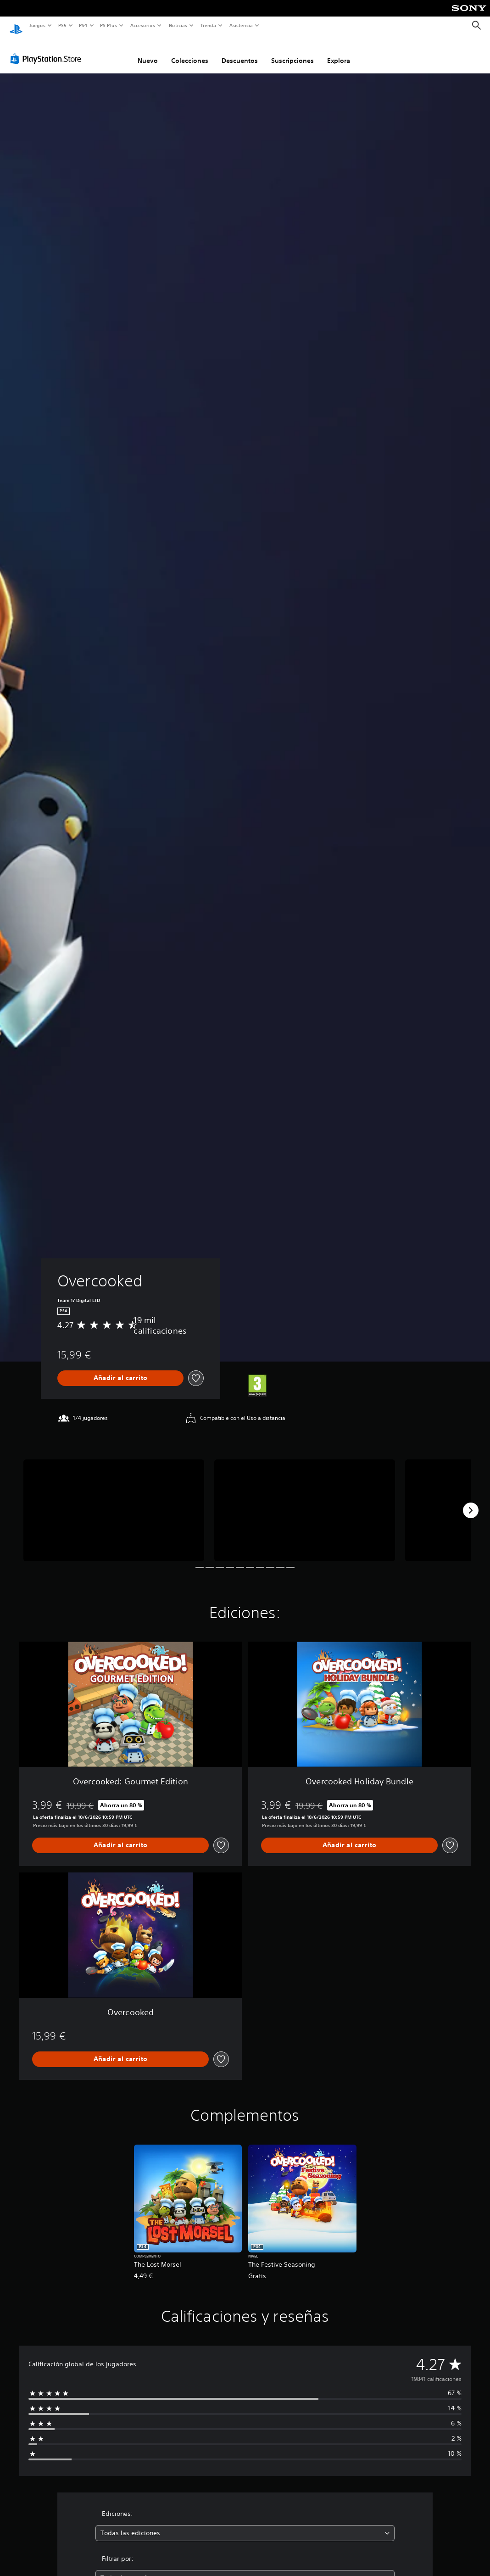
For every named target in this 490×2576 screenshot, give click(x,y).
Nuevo (148, 52)
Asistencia (241, 25)
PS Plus (108, 25)
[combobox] (244, 2524)
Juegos (37, 25)
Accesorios (142, 25)
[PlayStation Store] (47, 50)
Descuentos (240, 52)
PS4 (83, 25)
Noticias (178, 25)
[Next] (471, 1501)
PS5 (62, 25)
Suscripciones (292, 52)
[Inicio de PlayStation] (16, 26)
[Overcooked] (113, 1502)
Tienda (208, 25)
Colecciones (189, 52)
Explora (338, 52)
